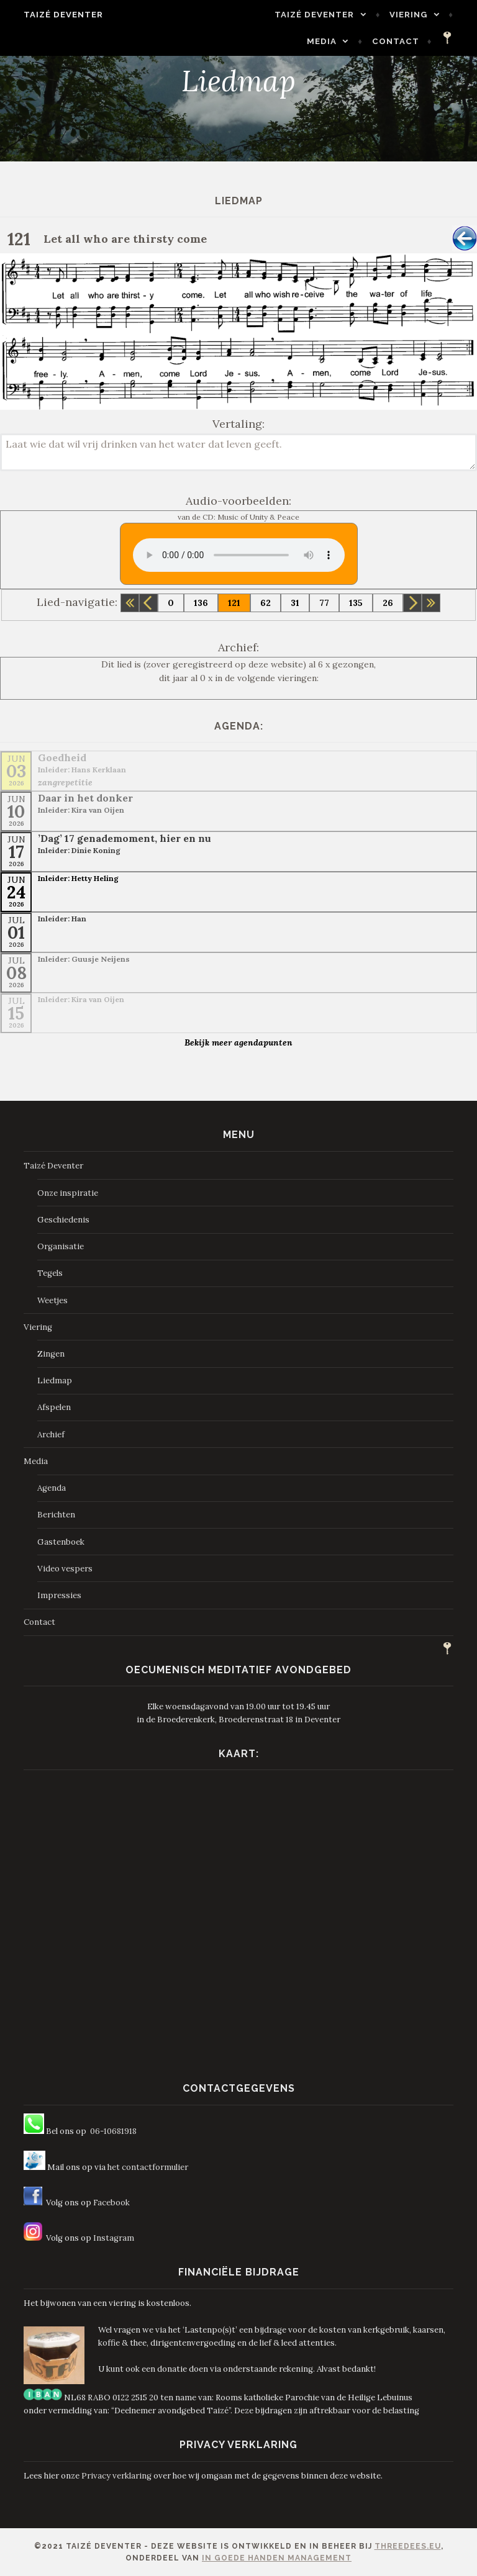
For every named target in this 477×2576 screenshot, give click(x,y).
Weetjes (52, 1300)
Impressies (59, 1595)
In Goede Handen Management (277, 2558)
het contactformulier (147, 2167)
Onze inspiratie (67, 1193)
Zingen (51, 1354)
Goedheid (62, 757)
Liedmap (54, 1380)
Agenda (51, 1488)
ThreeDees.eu (408, 2546)
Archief (51, 1434)
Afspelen (54, 1407)
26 (388, 602)
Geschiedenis (63, 1219)
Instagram (113, 2238)
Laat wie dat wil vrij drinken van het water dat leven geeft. (238, 452)
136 (201, 602)
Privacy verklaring (116, 2475)
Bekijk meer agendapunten (238, 1042)
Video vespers (65, 1568)
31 (295, 602)
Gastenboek (60, 1542)
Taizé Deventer (56, 14)
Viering (416, 14)
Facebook (111, 2202)
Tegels (50, 1273)
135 (356, 602)
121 (234, 602)
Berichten (56, 1514)
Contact (403, 41)
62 (265, 602)
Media (329, 41)
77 (324, 602)
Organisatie (60, 1246)
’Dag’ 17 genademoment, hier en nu (124, 838)
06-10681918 (113, 2131)
